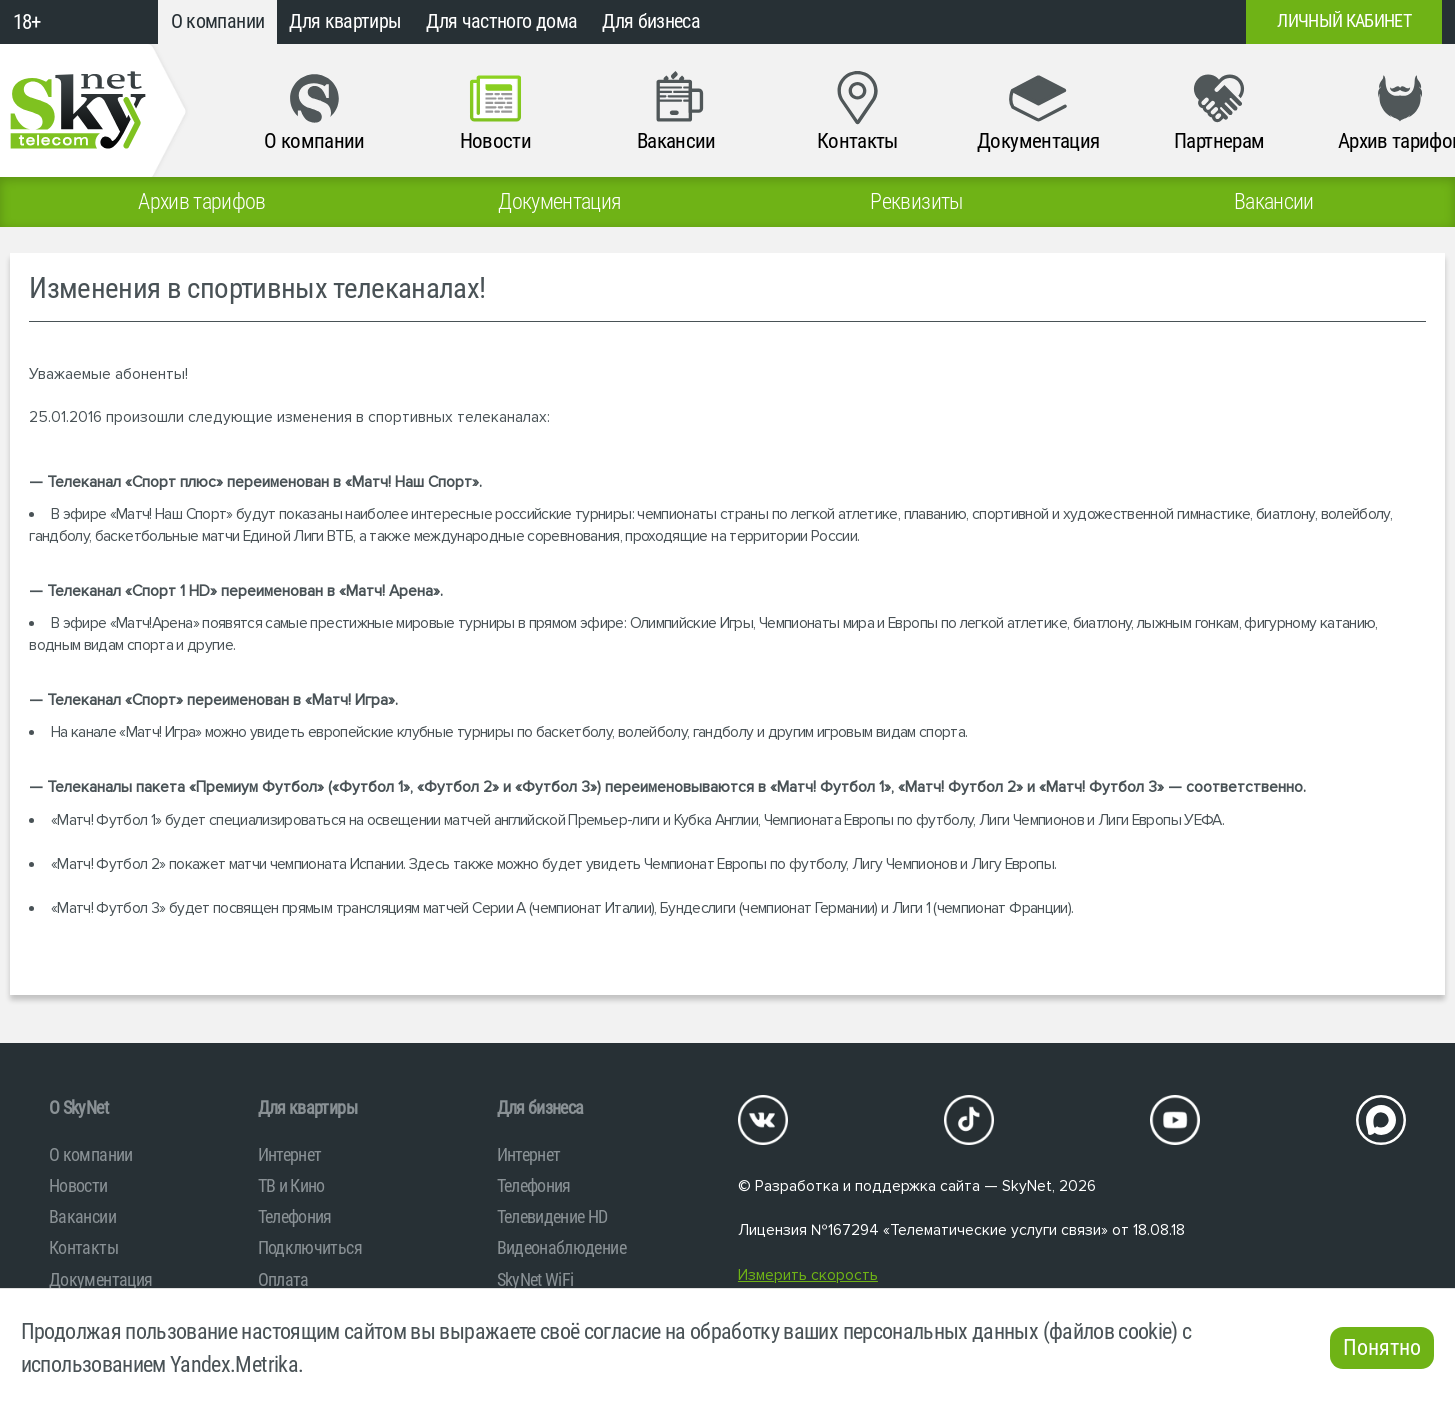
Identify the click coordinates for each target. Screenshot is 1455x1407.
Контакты (83, 1247)
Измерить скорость (808, 1275)
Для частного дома (501, 21)
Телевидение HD (552, 1216)
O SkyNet (78, 1107)
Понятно (1382, 1347)
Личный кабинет (1344, 21)
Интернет (290, 1154)
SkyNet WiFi (535, 1279)
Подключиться (310, 1247)
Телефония (295, 1216)
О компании (218, 21)
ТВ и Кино (291, 1185)
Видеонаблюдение (561, 1247)
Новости (78, 1185)
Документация (100, 1279)
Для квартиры (345, 21)
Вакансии (82, 1216)
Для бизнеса (651, 21)
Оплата (283, 1279)
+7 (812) (1069, 22)
